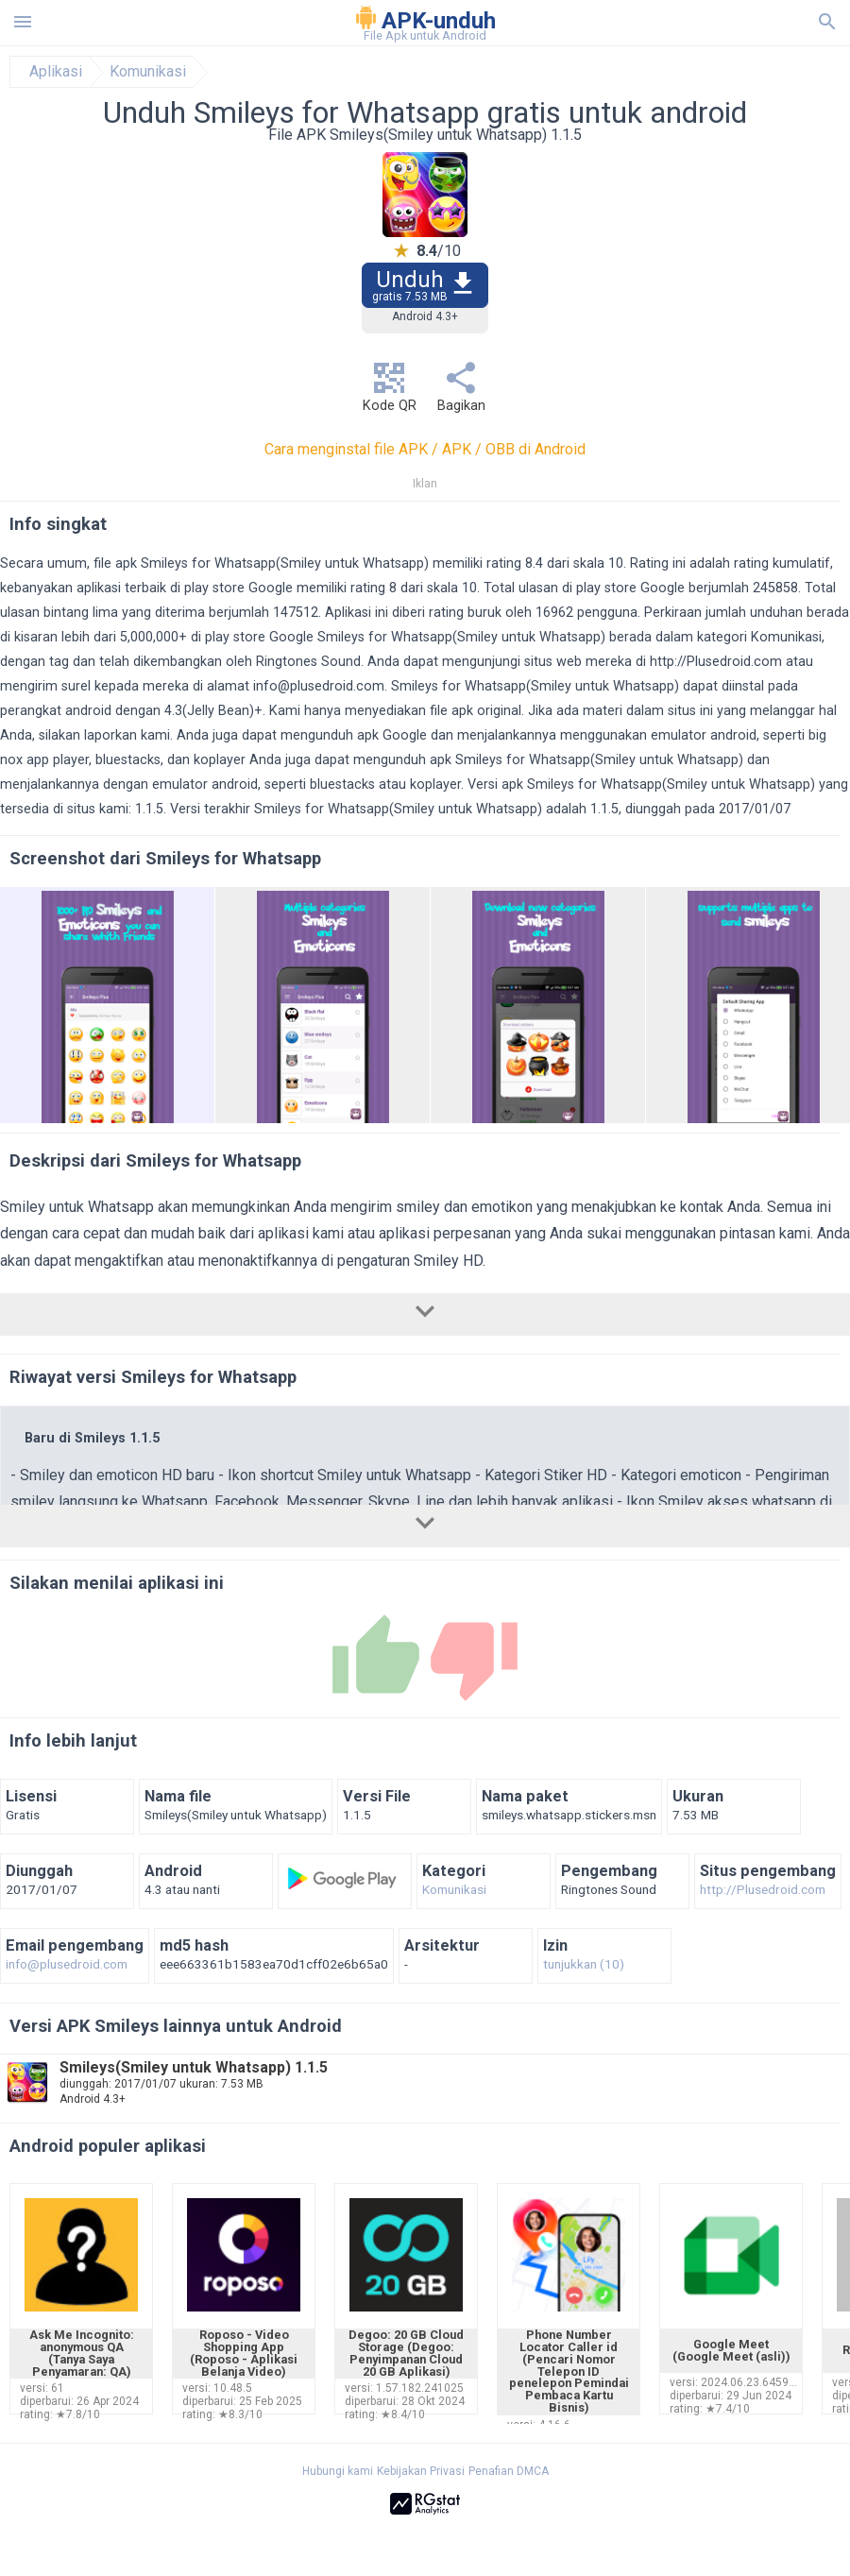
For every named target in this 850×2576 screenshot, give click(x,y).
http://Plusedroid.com (716, 662)
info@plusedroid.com (318, 686)
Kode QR (389, 392)
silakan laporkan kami (104, 735)
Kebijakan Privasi (421, 2471)
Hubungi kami (337, 2471)
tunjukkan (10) (583, 1964)
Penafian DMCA (508, 2471)
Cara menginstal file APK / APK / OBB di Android (425, 449)
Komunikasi (148, 71)
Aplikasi (55, 71)
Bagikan (461, 392)
